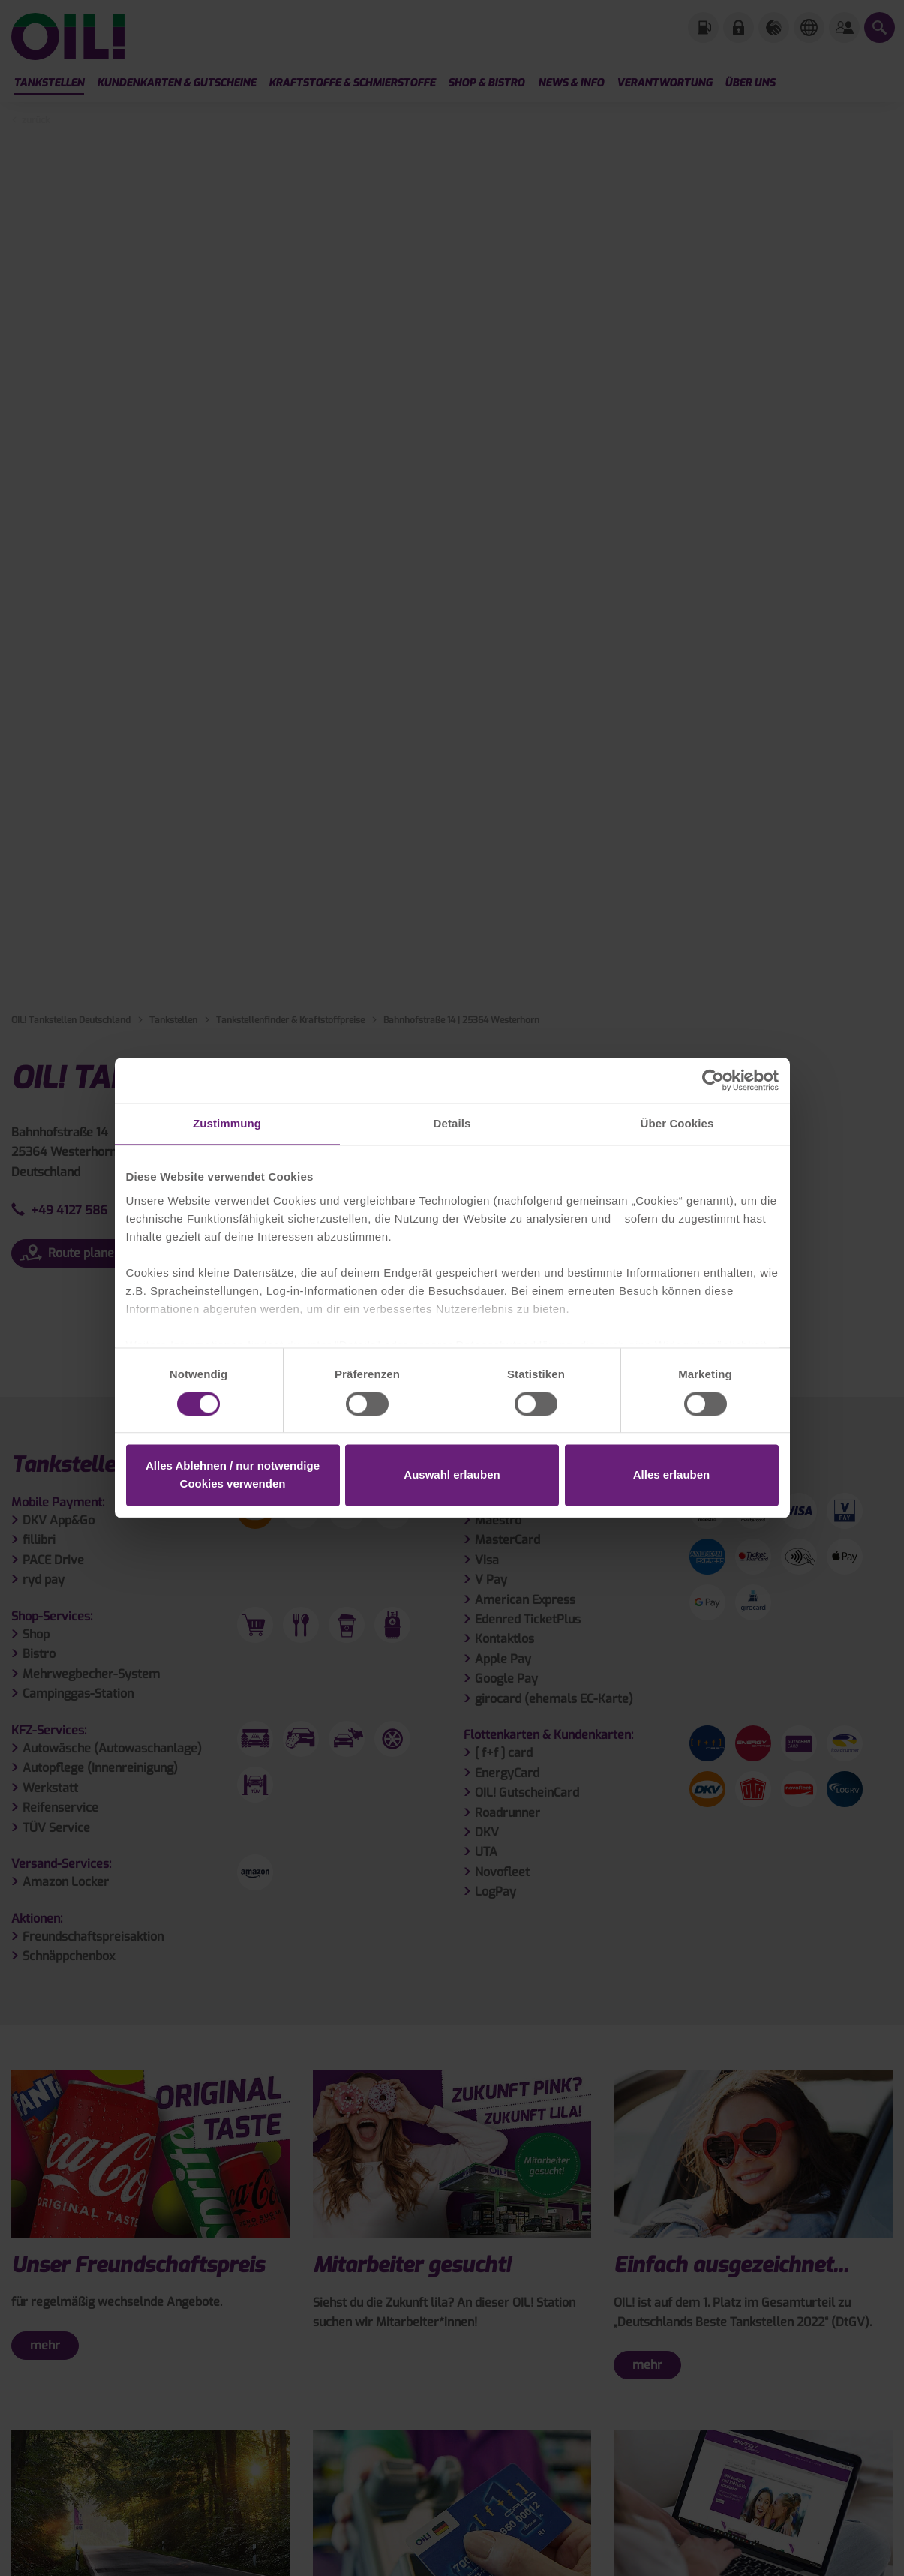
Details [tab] (452, 1123)
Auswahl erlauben (452, 1475)
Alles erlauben (671, 1475)
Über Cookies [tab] (677, 1123)
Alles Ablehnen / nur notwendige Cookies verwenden (233, 1475)
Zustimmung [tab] (227, 1123)
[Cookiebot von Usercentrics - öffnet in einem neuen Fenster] (713, 1080)
